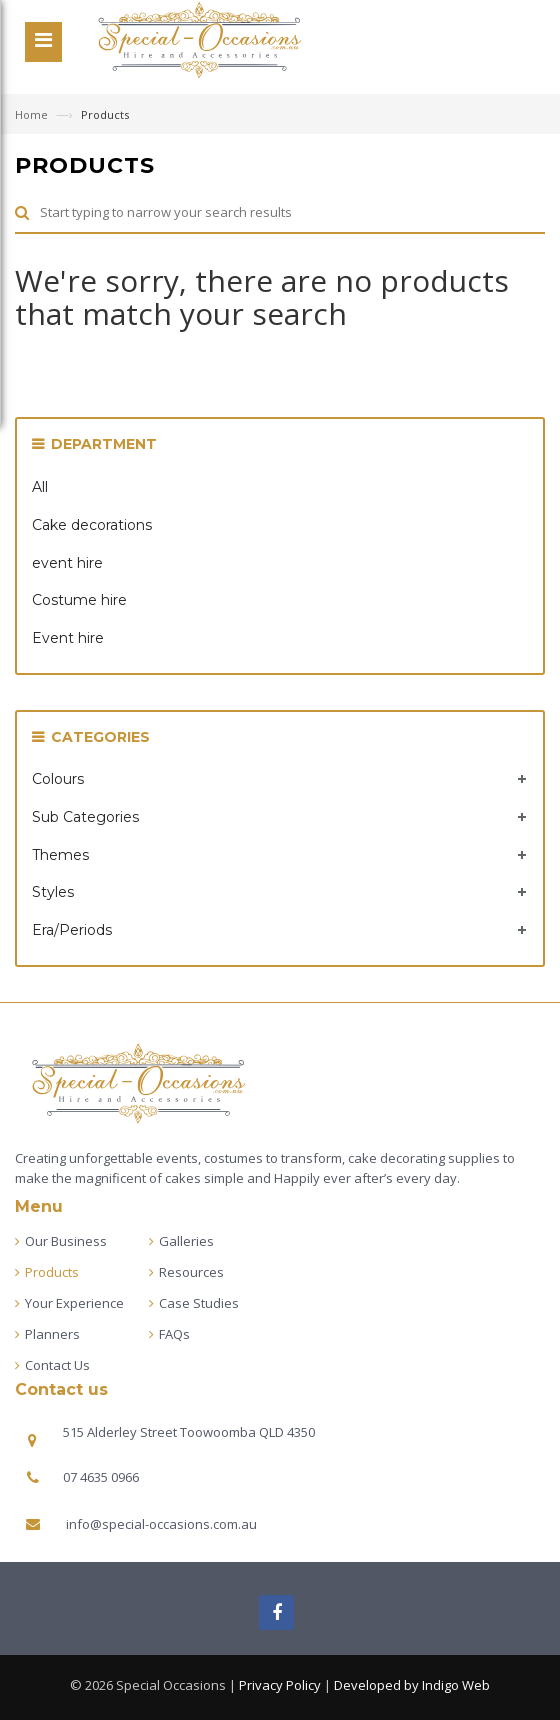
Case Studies (199, 1303)
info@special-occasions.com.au (161, 1524)
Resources (191, 1272)
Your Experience (74, 1303)
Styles (53, 892)
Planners (52, 1334)
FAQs (174, 1334)
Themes (60, 855)
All (40, 487)
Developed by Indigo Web (412, 1685)
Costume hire (79, 600)
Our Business (66, 1241)
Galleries (186, 1241)
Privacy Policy (280, 1685)
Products (52, 1272)
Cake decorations (92, 525)
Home (33, 114)
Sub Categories (85, 817)
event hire (67, 563)
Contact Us (57, 1365)
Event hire (68, 638)
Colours (58, 779)
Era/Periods (72, 930)
